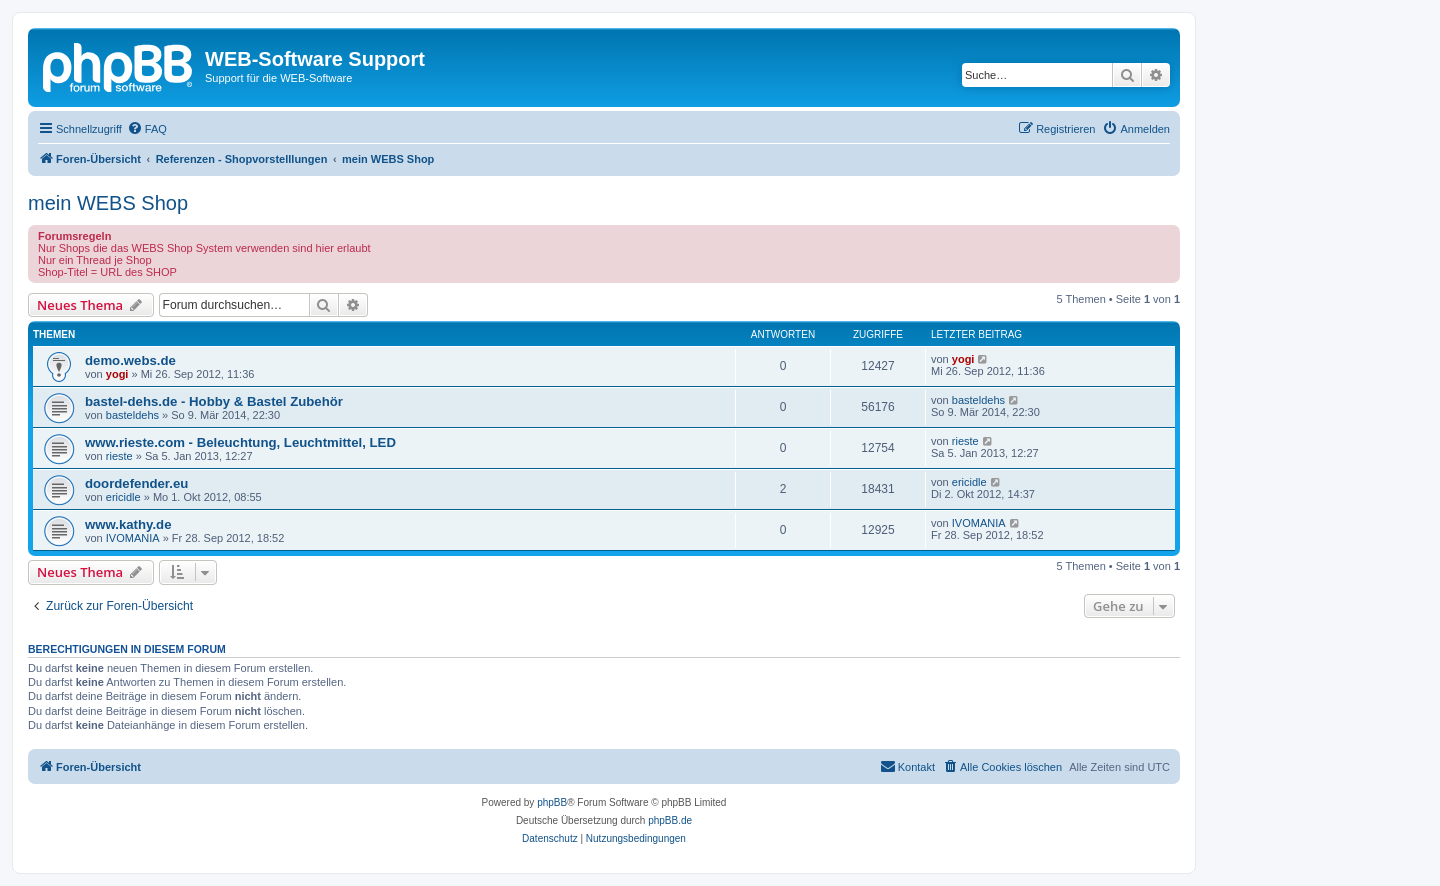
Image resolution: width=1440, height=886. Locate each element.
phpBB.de (670, 820)
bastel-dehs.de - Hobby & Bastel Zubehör (214, 401)
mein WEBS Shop (108, 203)
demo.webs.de (130, 360)
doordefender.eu (136, 483)
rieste (119, 456)
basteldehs (132, 415)
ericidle (123, 497)
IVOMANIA (133, 538)
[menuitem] (147, 129)
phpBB (552, 802)
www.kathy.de (128, 524)
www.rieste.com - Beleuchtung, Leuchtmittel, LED (240, 442)
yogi (117, 374)
